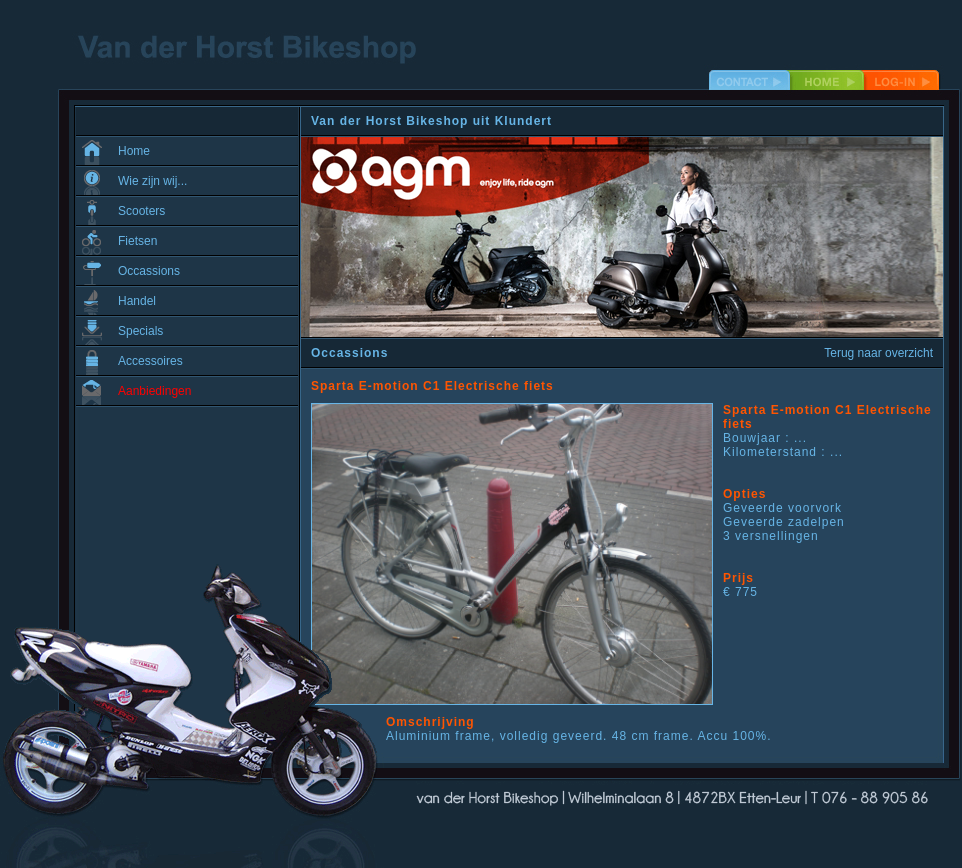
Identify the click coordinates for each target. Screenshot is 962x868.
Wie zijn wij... (152, 181)
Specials (140, 331)
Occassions (149, 271)
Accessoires (150, 361)
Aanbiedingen (154, 391)
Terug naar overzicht (878, 353)
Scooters (141, 211)
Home (134, 151)
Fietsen (137, 241)
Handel (137, 301)
